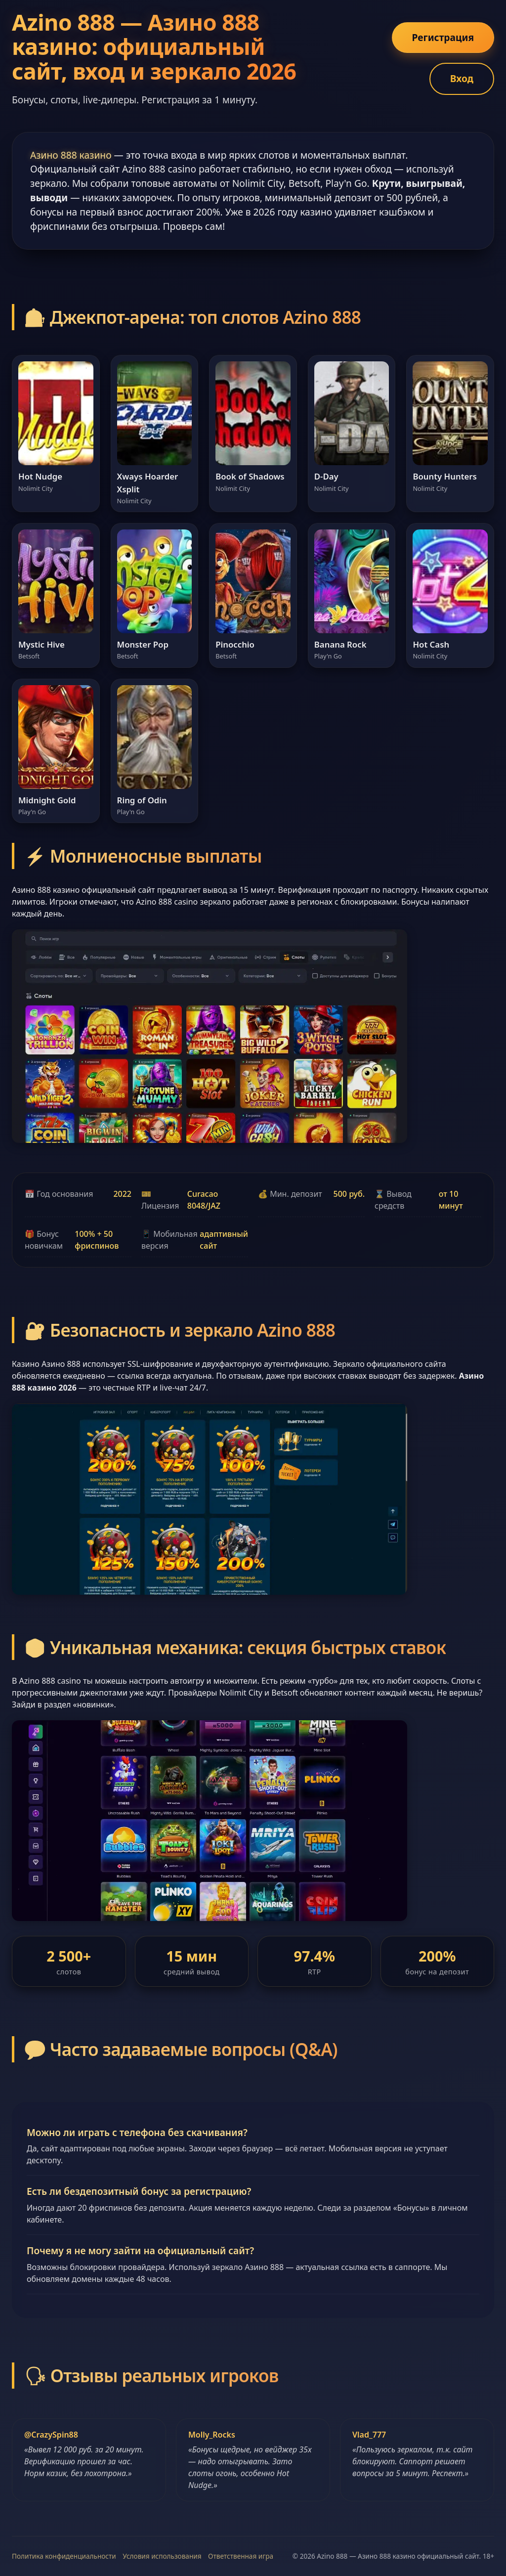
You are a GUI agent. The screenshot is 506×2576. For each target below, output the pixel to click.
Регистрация (443, 37)
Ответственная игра (240, 2556)
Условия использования (162, 2556)
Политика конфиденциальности (64, 2556)
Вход (461, 78)
